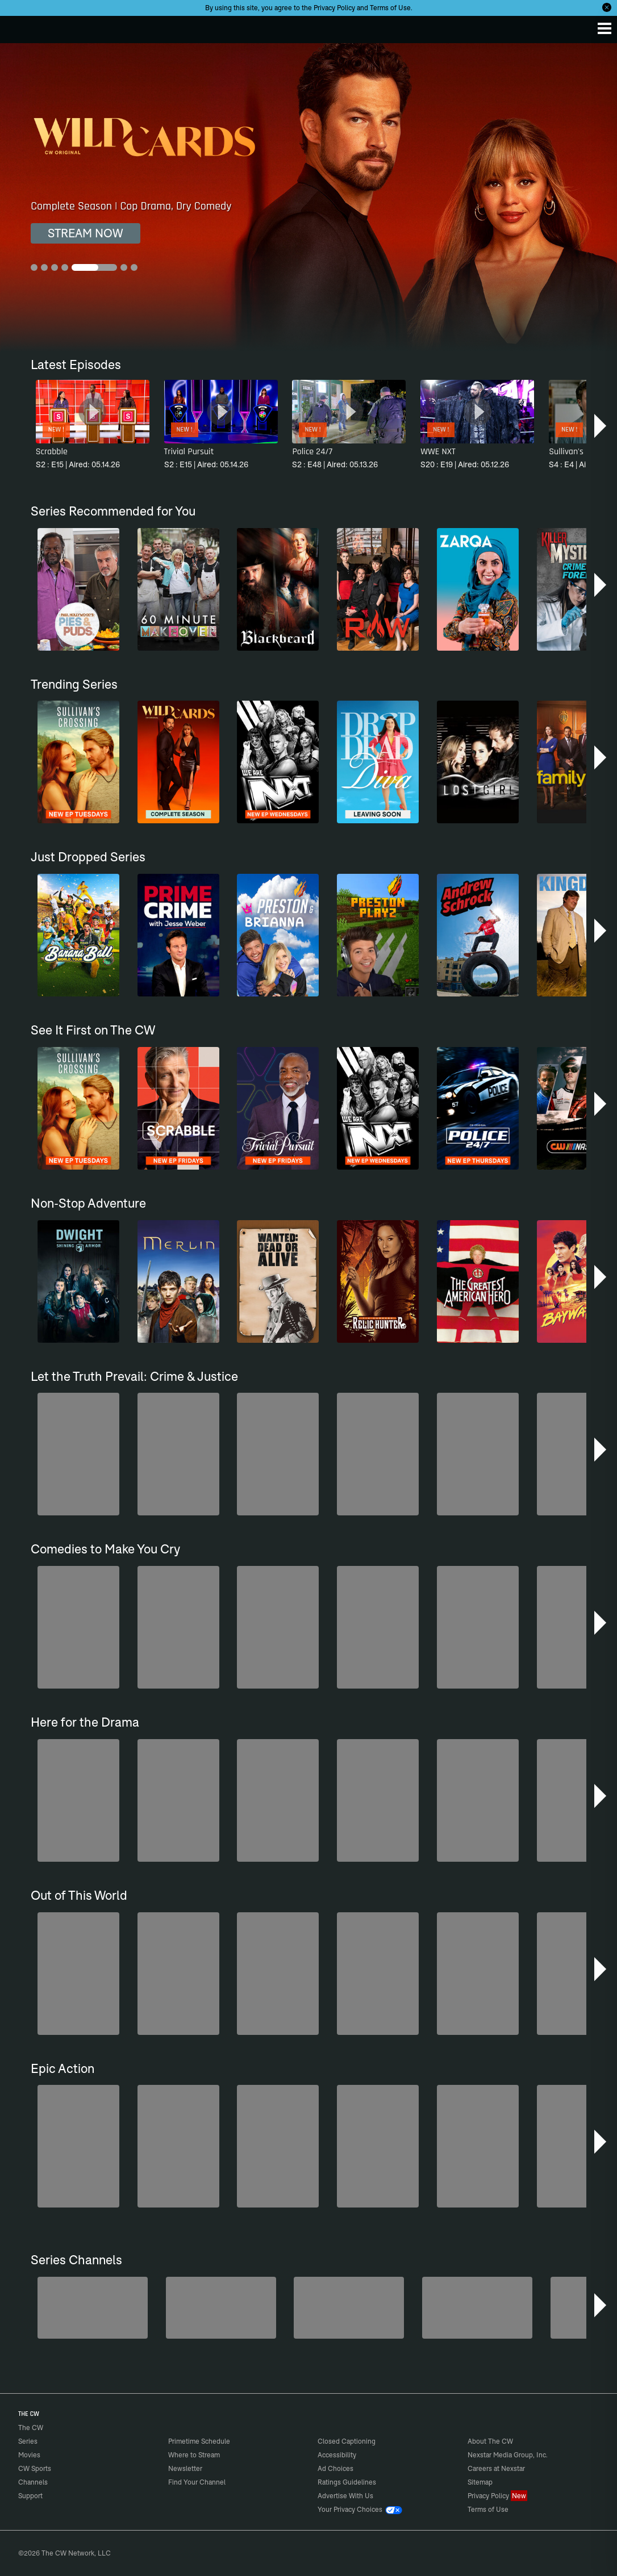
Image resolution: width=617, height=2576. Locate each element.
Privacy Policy (334, 7)
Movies (29, 2455)
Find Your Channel (197, 2482)
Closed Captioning (347, 2441)
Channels (33, 2482)
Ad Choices (335, 2468)
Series (27, 2441)
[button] (601, 425)
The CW (20, 27)
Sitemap (480, 2482)
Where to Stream (194, 2455)
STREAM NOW (85, 233)
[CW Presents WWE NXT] (477, 2307)
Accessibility (337, 2455)
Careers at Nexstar (496, 2468)
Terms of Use (390, 7)
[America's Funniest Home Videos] (92, 2307)
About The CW (490, 2441)
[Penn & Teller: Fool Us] (221, 2307)
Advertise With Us (345, 2495)
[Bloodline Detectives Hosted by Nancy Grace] (349, 2307)
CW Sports (34, 2468)
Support (30, 2495)
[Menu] (604, 28)
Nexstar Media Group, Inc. (508, 2455)
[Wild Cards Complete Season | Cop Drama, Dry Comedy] (308, 197)
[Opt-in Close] (606, 7)
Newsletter (185, 2468)
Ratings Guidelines (347, 2482)
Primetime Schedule (199, 2441)
